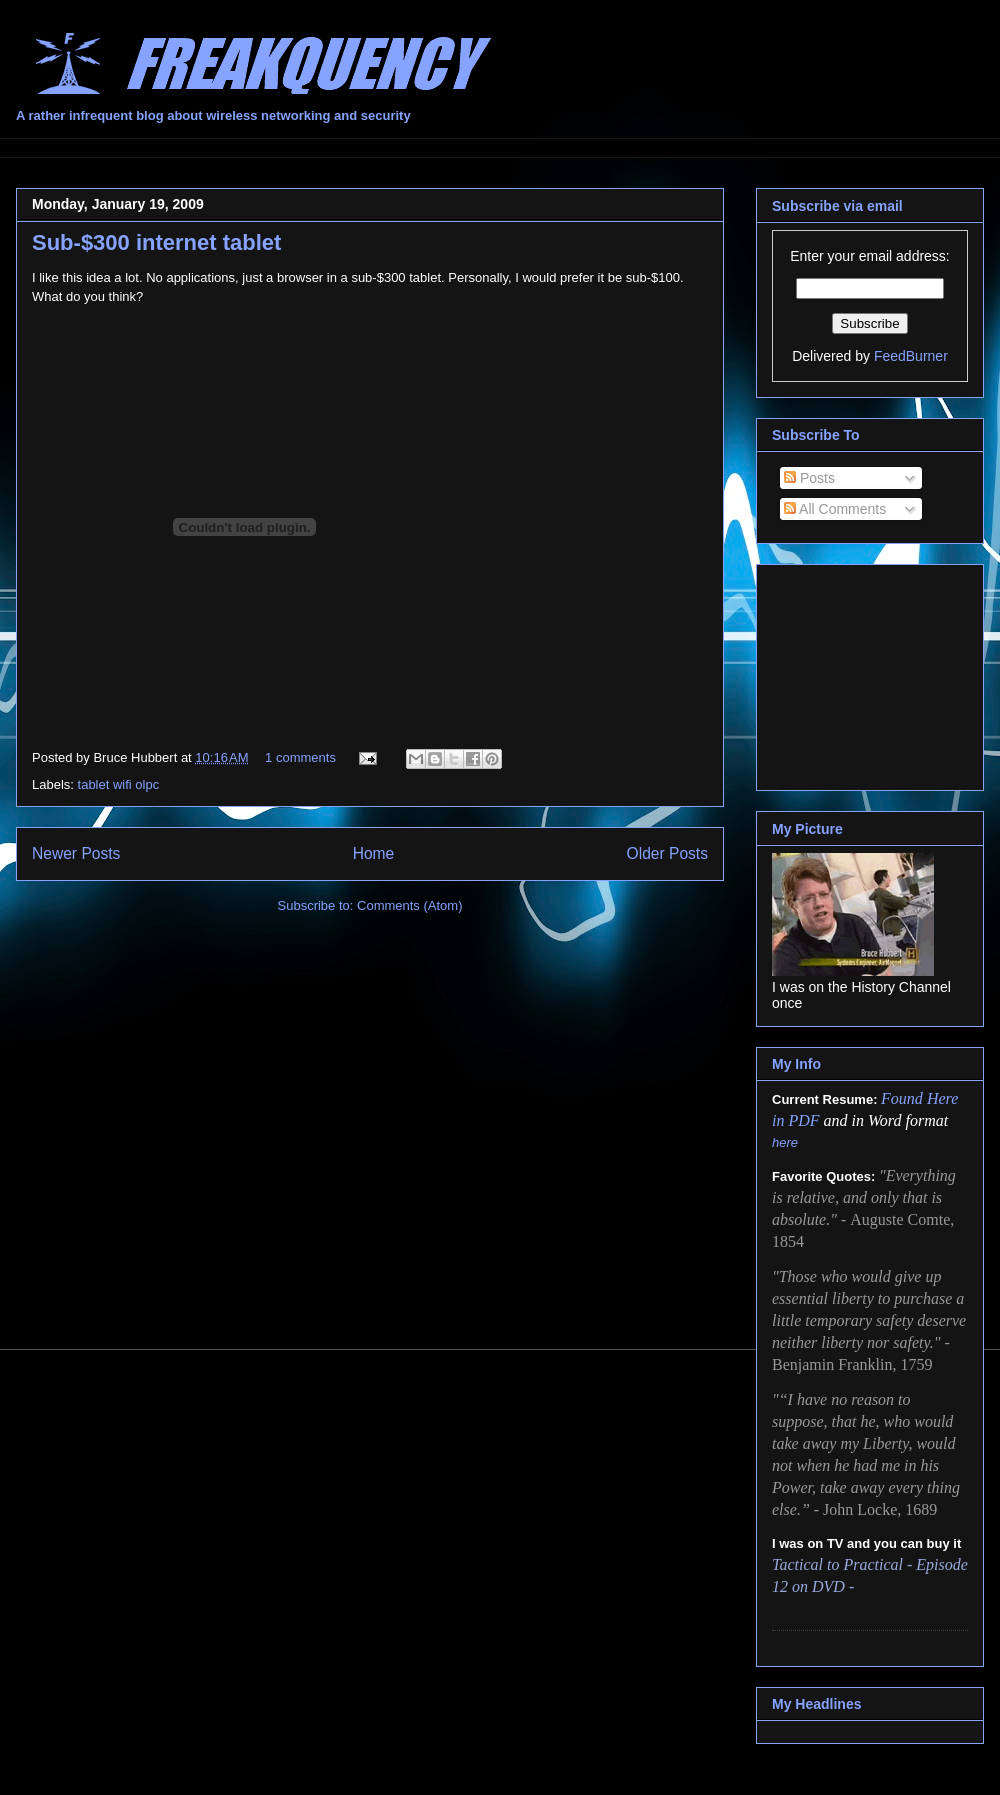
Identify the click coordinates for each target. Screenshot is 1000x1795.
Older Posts (667, 853)
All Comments (835, 509)
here (785, 1142)
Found (904, 1098)
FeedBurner (911, 356)
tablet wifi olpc (119, 784)
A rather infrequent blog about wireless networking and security (213, 115)
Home (374, 853)
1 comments (300, 757)
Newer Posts (76, 853)
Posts (809, 478)
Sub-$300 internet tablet (156, 242)
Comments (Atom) (409, 905)
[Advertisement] (872, 672)
